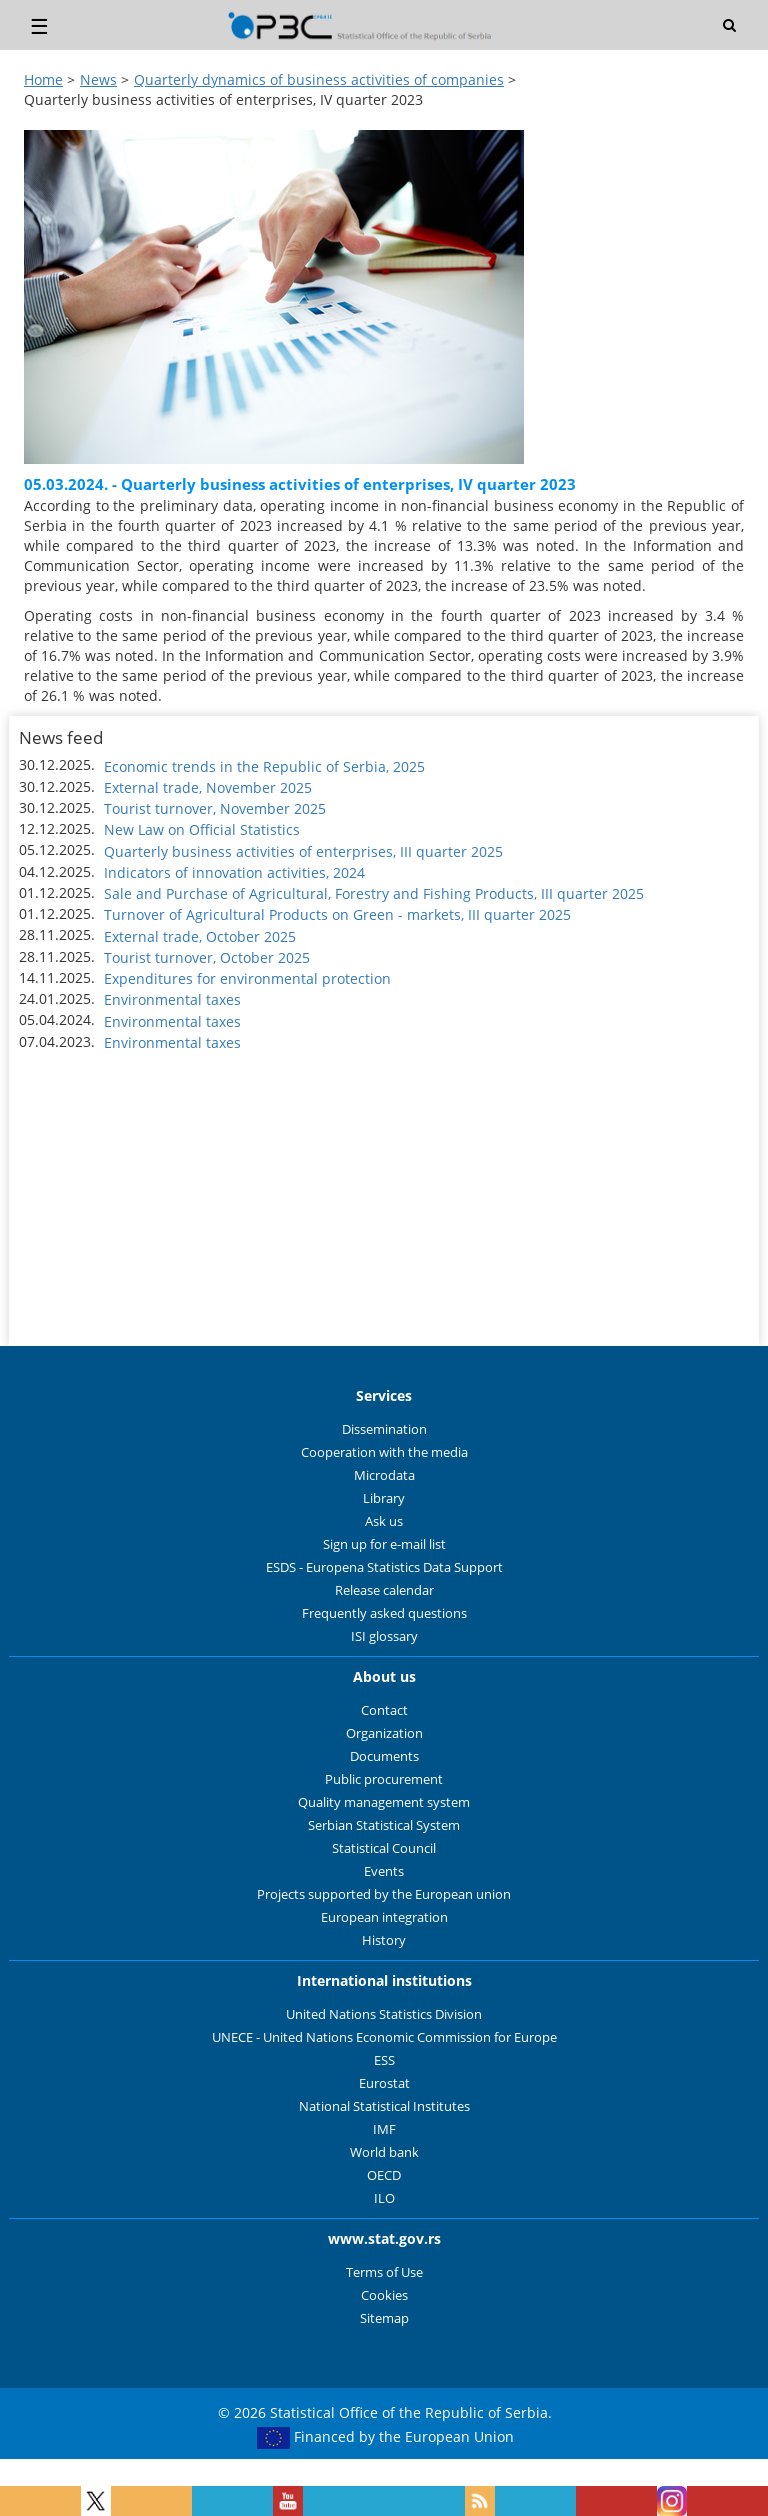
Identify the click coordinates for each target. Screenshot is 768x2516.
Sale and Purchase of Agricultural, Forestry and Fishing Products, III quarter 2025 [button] (374, 893)
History (384, 1940)
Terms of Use (384, 2272)
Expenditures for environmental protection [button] (247, 978)
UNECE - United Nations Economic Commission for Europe (384, 2037)
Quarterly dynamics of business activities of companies (319, 79)
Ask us (384, 1521)
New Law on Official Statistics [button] (202, 829)
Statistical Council (384, 1848)
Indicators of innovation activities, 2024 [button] (234, 872)
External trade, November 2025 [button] (208, 787)
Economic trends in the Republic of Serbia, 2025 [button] (264, 766)
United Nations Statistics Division (384, 2014)
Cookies (384, 2295)
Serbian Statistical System (384, 1825)
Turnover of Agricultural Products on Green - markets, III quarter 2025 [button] (337, 914)
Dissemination (384, 1429)
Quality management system (384, 1802)
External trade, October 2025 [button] (200, 936)
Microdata (384, 1475)
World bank (384, 2152)
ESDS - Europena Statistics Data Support (384, 1567)
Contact (384, 1710)
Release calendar (384, 1590)
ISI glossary (384, 1636)
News (98, 79)
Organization (384, 1733)
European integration (384, 1917)
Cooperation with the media (384, 1452)
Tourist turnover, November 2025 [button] (215, 808)
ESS (384, 2060)
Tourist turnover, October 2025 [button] (207, 957)
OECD (384, 2175)
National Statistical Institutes (384, 2106)
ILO (384, 2198)
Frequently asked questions (384, 1613)
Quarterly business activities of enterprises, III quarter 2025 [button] (303, 851)
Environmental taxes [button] (172, 999)
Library (384, 1498)
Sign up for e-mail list (384, 1544)
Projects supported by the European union (384, 1894)
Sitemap (384, 2318)
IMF (384, 2129)
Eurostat (384, 2083)
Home (43, 79)
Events (384, 1871)
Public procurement (384, 1779)
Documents (384, 1756)
